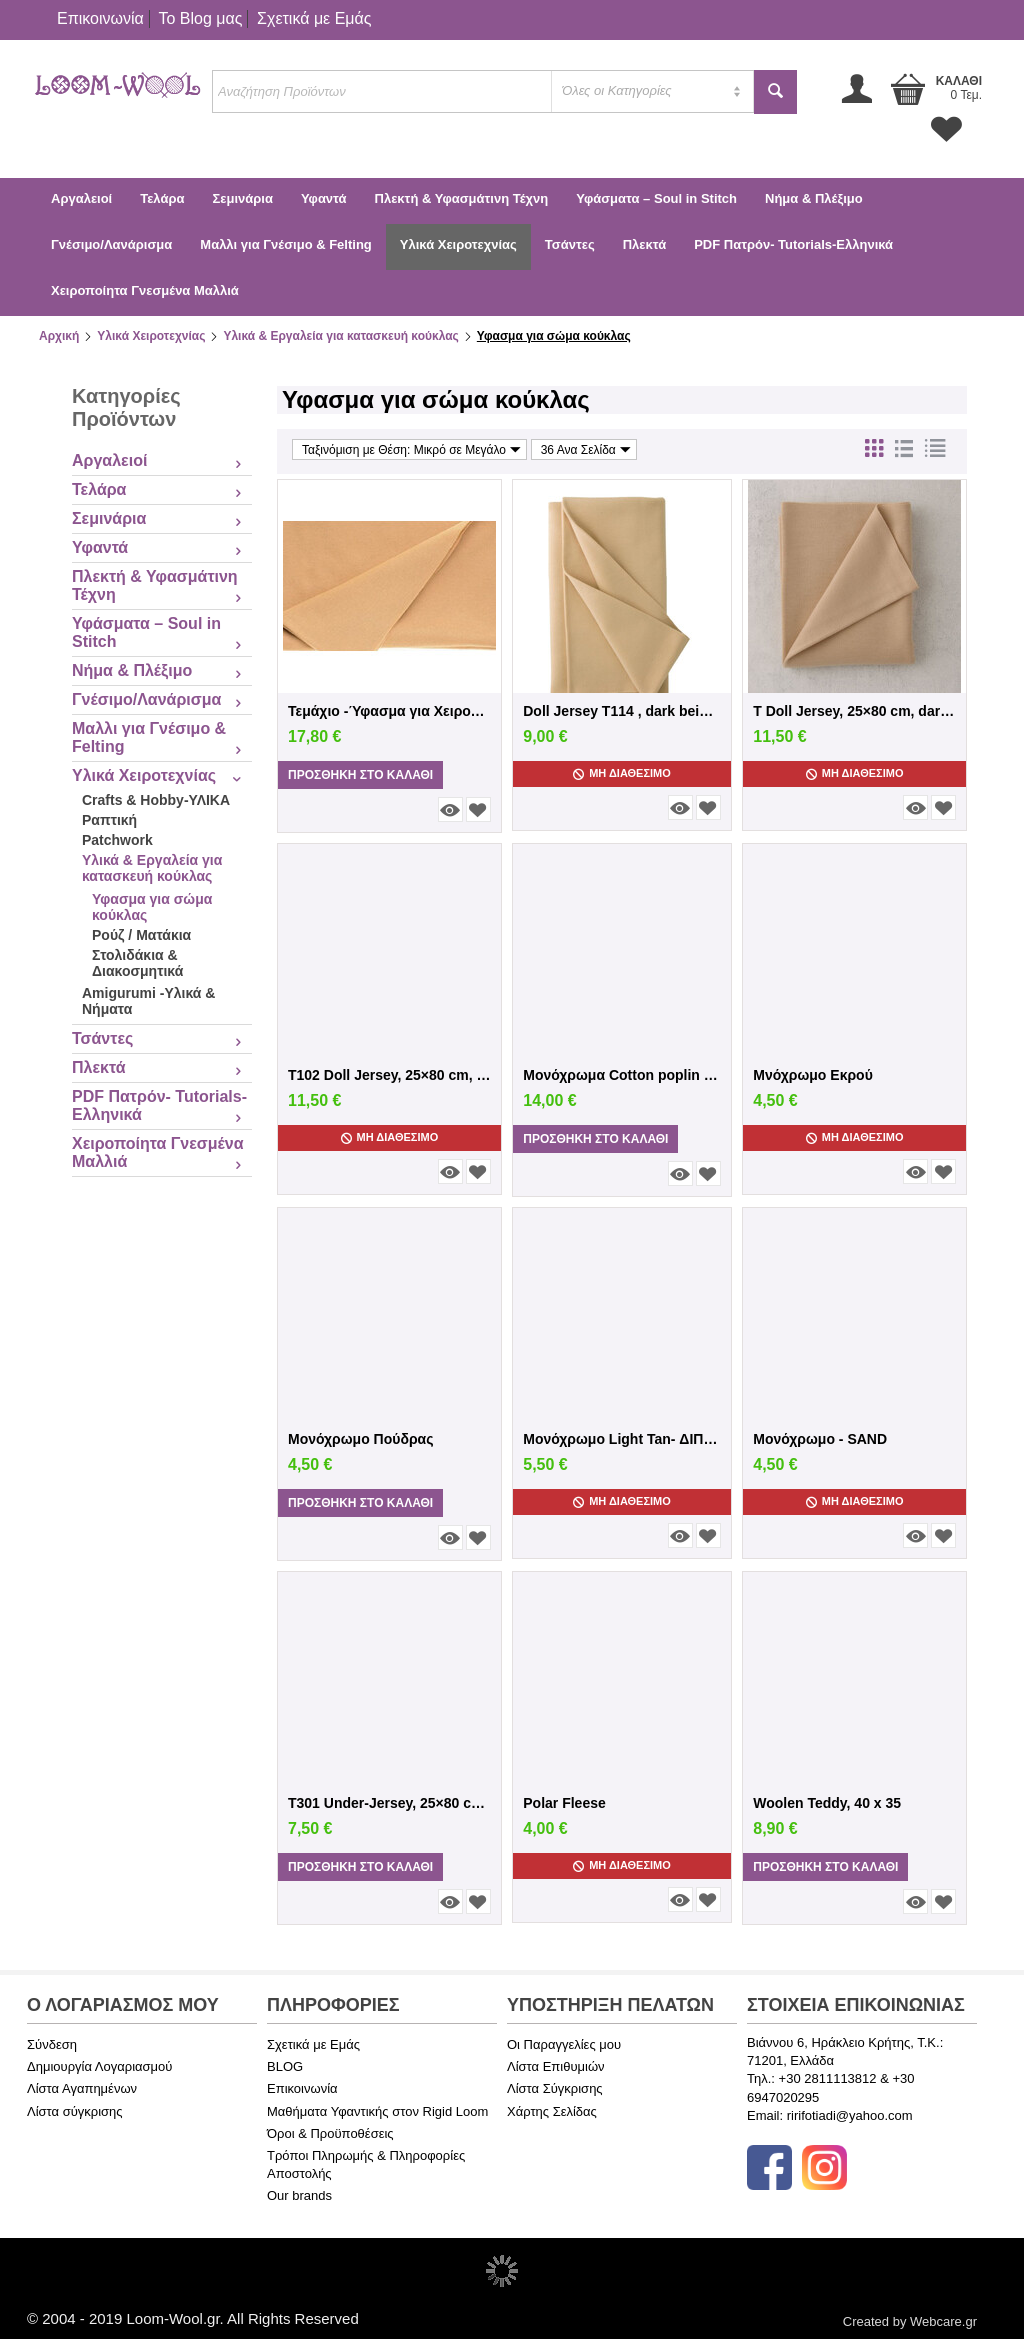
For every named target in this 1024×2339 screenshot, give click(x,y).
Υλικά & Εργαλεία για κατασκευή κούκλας (340, 336)
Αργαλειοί (81, 198)
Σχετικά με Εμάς (314, 18)
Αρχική (59, 336)
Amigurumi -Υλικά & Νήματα (148, 1001)
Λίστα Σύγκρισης (555, 2088)
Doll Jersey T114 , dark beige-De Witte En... (622, 711)
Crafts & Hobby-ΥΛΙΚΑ (156, 800)
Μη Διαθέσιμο (622, 773)
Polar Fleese (564, 1803)
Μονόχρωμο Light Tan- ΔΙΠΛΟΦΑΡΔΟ (622, 1439)
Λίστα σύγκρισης (75, 2111)
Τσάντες (570, 244)
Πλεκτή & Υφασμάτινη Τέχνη (462, 198)
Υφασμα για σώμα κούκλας (152, 907)
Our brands (299, 2195)
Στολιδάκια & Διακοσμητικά (137, 963)
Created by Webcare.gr (910, 2321)
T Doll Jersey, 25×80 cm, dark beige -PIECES (854, 711)
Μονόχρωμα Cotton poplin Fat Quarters (622, 1075)
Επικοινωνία (100, 18)
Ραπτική (109, 820)
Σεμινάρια (242, 198)
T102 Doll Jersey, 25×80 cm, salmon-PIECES (389, 1075)
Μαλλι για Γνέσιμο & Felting (285, 244)
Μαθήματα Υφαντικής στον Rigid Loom (377, 2111)
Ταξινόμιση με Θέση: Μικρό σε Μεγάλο (411, 449)
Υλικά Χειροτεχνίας (458, 244)
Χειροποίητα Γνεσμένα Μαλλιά (145, 290)
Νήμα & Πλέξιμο (814, 198)
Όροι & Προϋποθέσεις (330, 2133)
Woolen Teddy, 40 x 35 (827, 1803)
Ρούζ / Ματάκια (141, 935)
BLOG (285, 2066)
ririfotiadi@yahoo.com (850, 2115)
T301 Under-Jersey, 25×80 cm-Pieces (389, 1803)
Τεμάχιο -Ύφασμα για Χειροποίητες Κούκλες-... (389, 711)
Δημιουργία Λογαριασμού (99, 2066)
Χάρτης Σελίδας (552, 2111)
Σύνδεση (52, 2044)
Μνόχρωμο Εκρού (813, 1075)
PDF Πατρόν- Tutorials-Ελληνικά (793, 244)
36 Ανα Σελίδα (586, 449)
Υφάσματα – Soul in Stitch (656, 198)
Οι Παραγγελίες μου (564, 2044)
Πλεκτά (644, 244)
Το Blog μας (200, 18)
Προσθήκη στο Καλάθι (360, 775)
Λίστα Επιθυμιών (556, 2066)
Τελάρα (162, 198)
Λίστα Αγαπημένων (82, 2088)
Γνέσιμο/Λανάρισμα (111, 244)
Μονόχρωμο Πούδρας (360, 1439)
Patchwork (117, 840)
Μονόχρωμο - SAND (820, 1439)
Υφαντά (324, 198)
